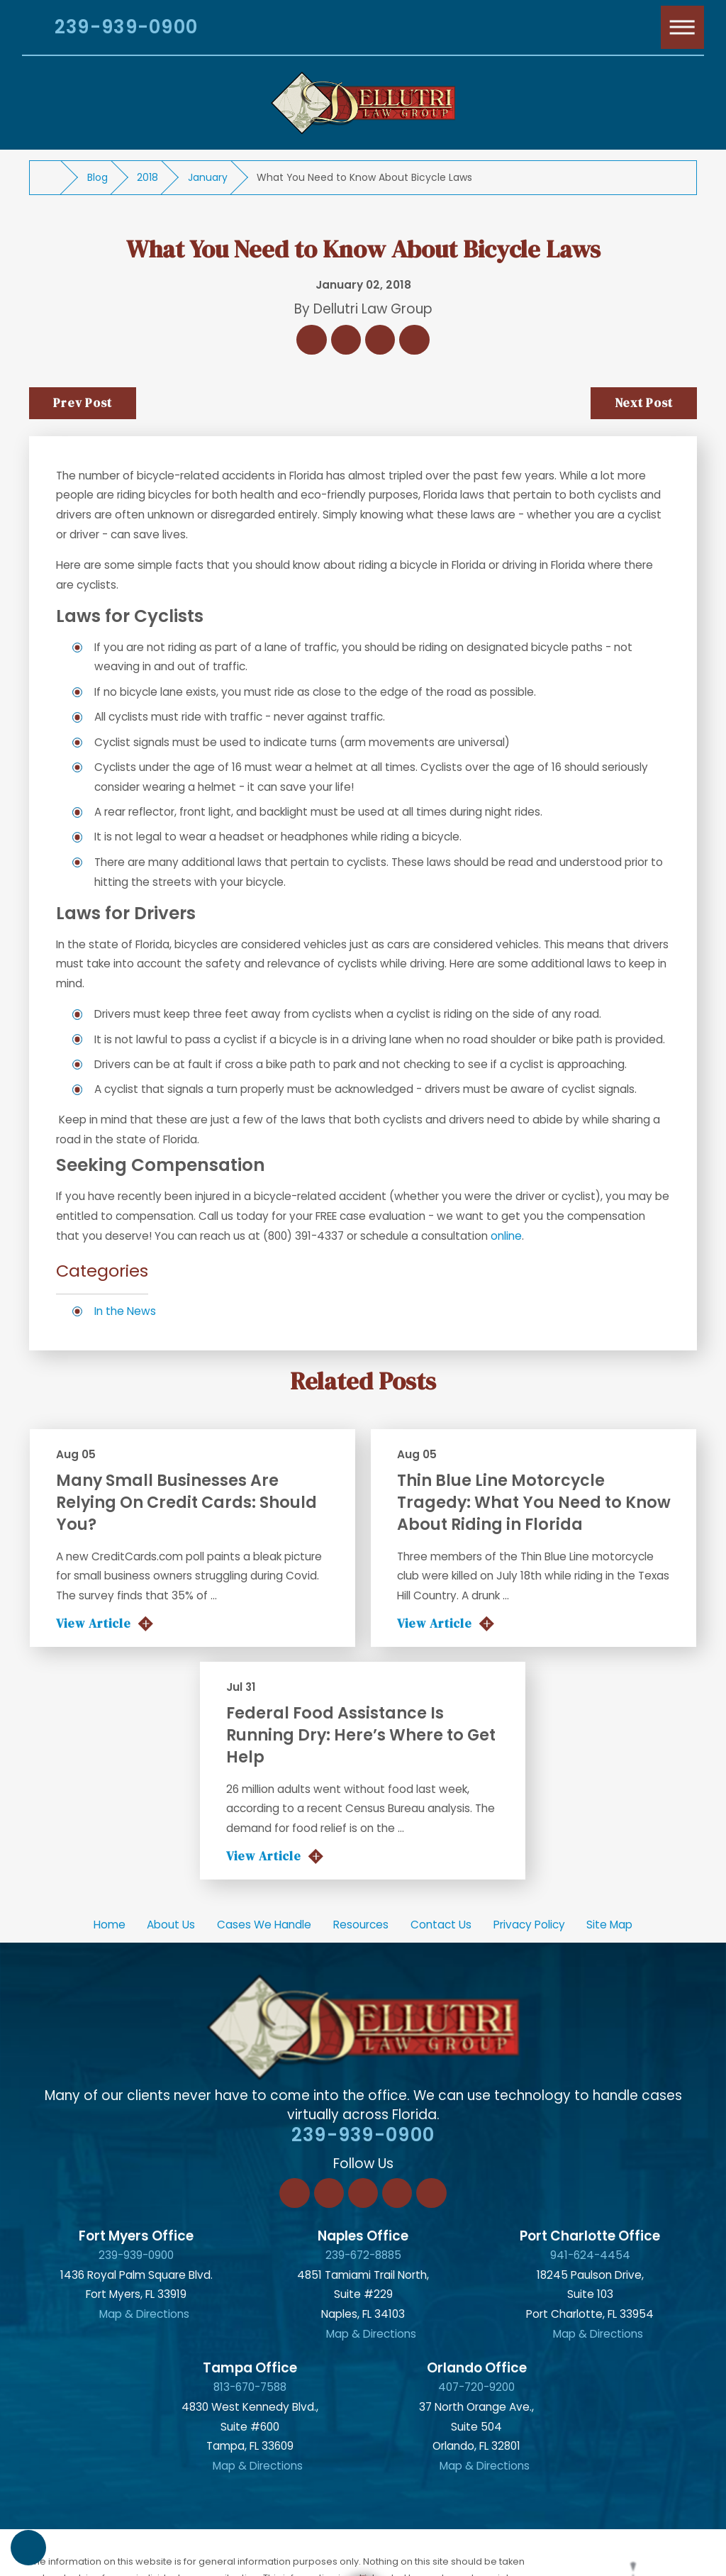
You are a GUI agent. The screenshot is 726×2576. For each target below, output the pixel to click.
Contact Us (441, 1924)
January (208, 177)
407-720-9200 (476, 2387)
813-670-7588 (249, 2387)
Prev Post (82, 402)
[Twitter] (363, 2193)
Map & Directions (144, 2313)
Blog (97, 177)
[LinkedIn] (329, 2193)
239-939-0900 (126, 27)
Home (109, 1924)
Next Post (644, 402)
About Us (171, 1924)
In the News (125, 1311)
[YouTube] (431, 2193)
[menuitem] (109, 1925)
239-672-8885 (363, 2255)
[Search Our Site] (27, 30)
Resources (361, 1924)
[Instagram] (397, 2193)
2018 (147, 177)
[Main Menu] (683, 28)
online (506, 1235)
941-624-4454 (590, 2255)
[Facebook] (294, 2193)
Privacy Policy (529, 1924)
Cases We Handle (264, 1924)
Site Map (609, 1924)
